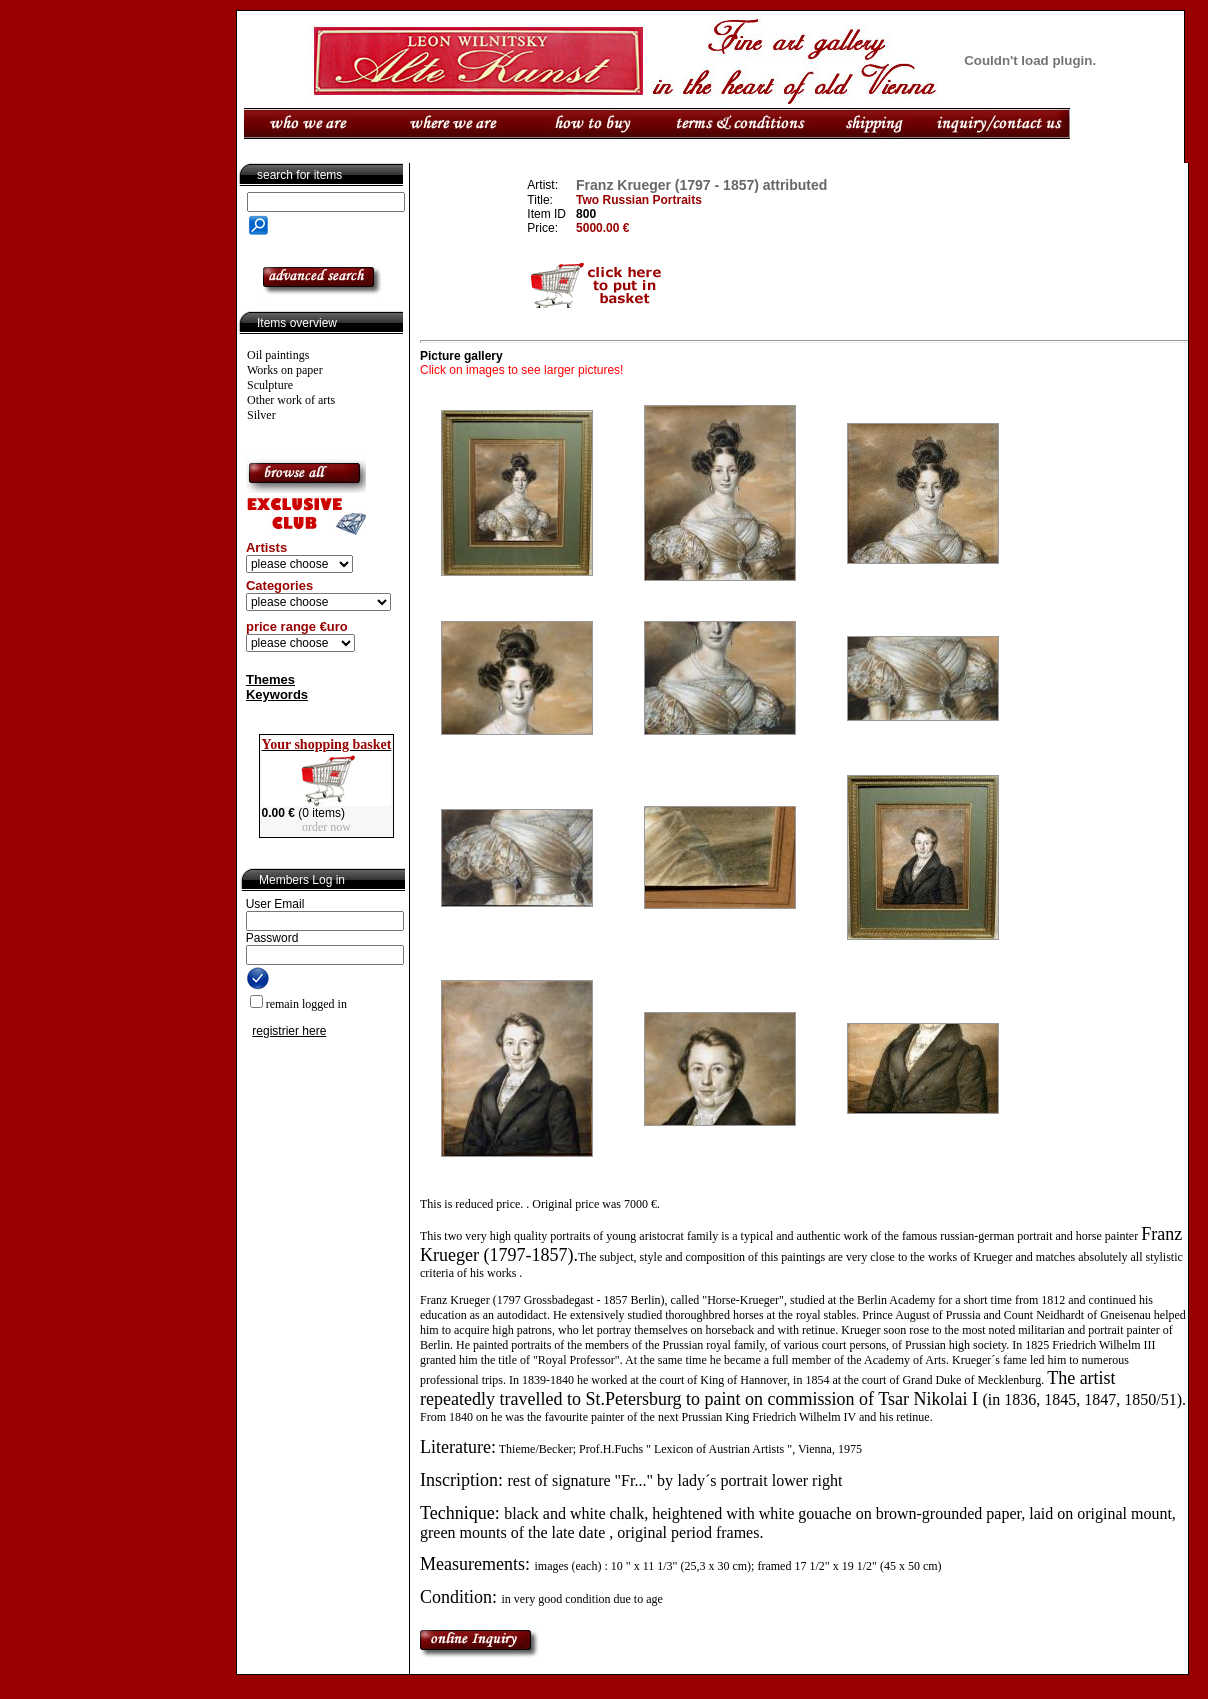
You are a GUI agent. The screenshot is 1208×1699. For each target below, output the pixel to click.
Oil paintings (278, 355)
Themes (270, 679)
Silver (261, 415)
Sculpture (270, 385)
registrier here (289, 1031)
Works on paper (285, 370)
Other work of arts (291, 400)
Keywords (277, 694)
